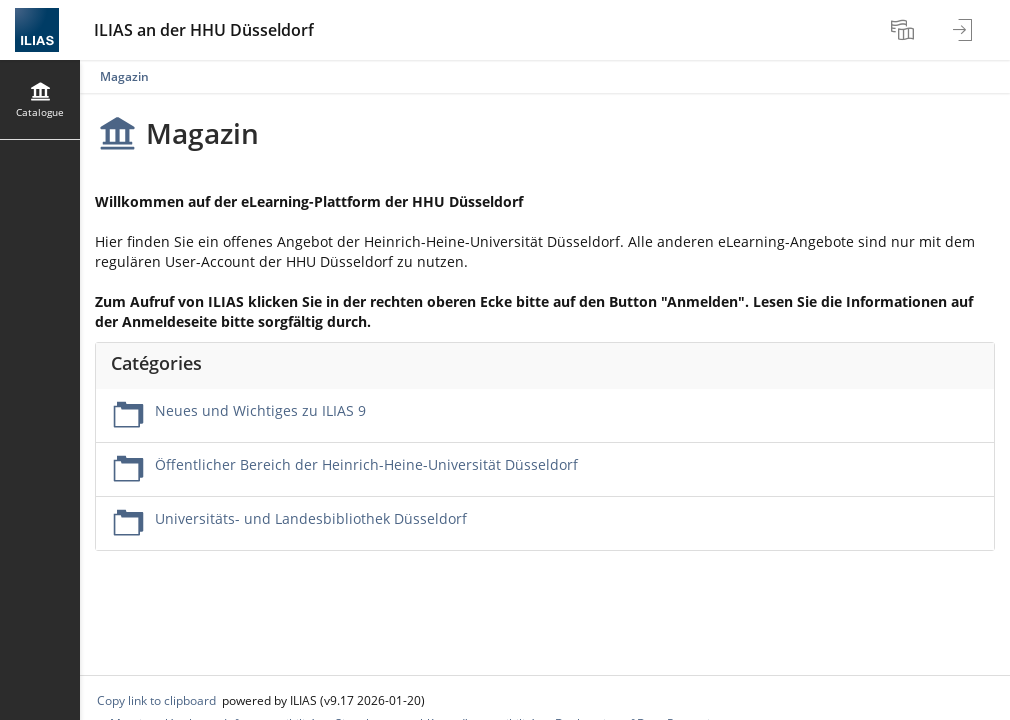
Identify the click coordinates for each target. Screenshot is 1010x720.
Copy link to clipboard (156, 700)
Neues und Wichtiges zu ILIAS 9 (260, 410)
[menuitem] (905, 30)
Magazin (124, 76)
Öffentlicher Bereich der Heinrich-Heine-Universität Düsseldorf (366, 464)
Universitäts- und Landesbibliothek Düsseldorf (311, 518)
